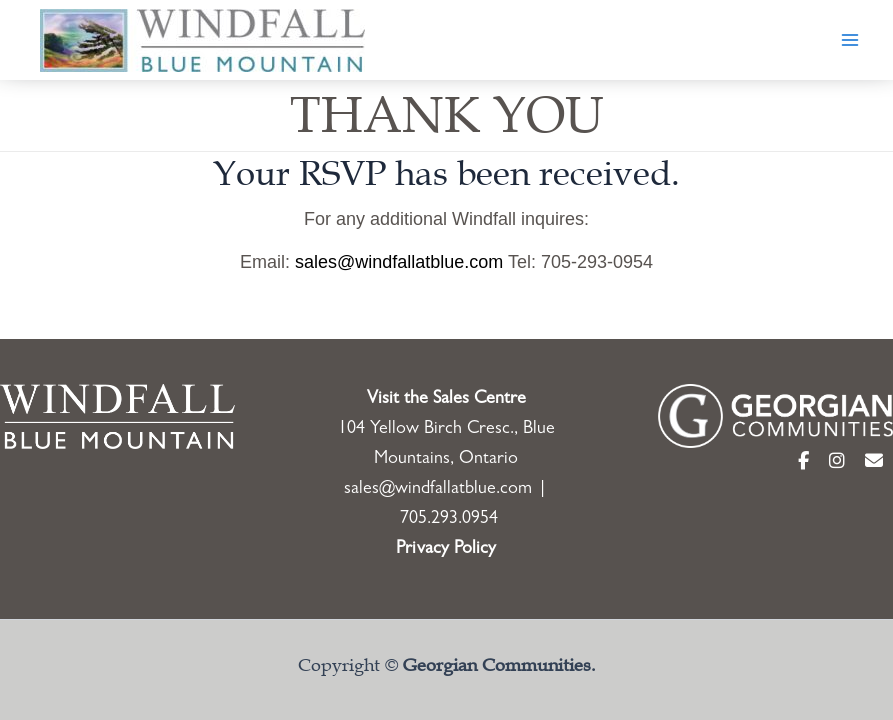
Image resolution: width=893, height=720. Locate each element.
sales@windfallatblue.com (399, 262)
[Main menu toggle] (849, 40)
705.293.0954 (449, 520)
